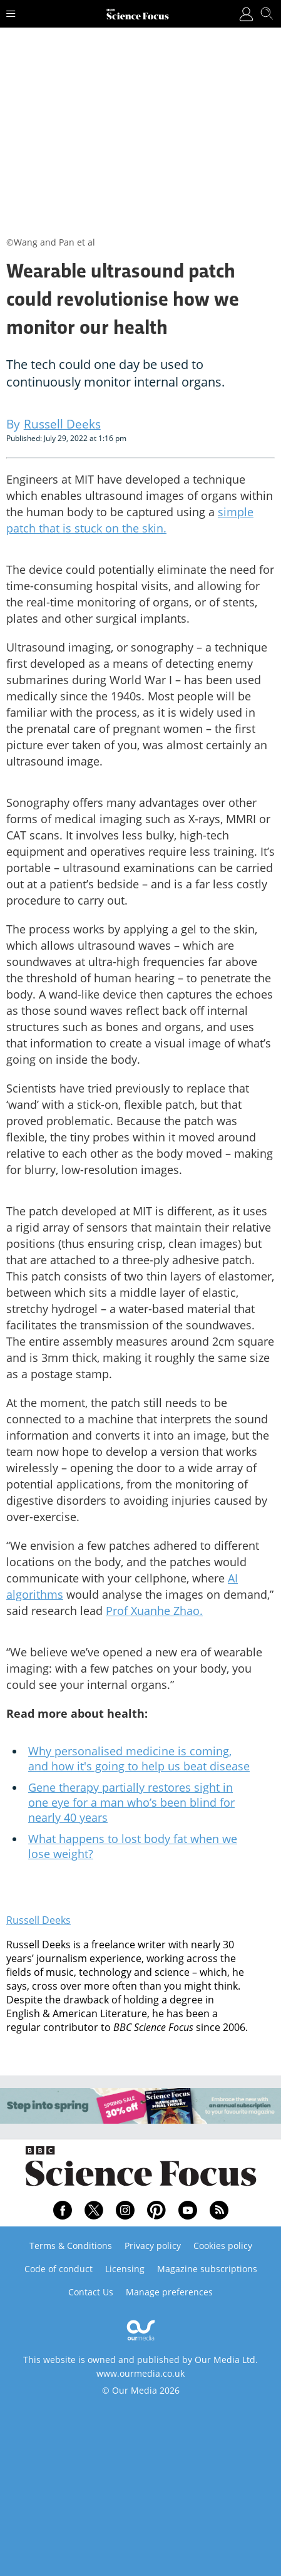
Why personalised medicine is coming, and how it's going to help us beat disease (139, 1758)
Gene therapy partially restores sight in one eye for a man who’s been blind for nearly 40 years (131, 1802)
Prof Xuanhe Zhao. (154, 1610)
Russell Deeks (38, 1920)
